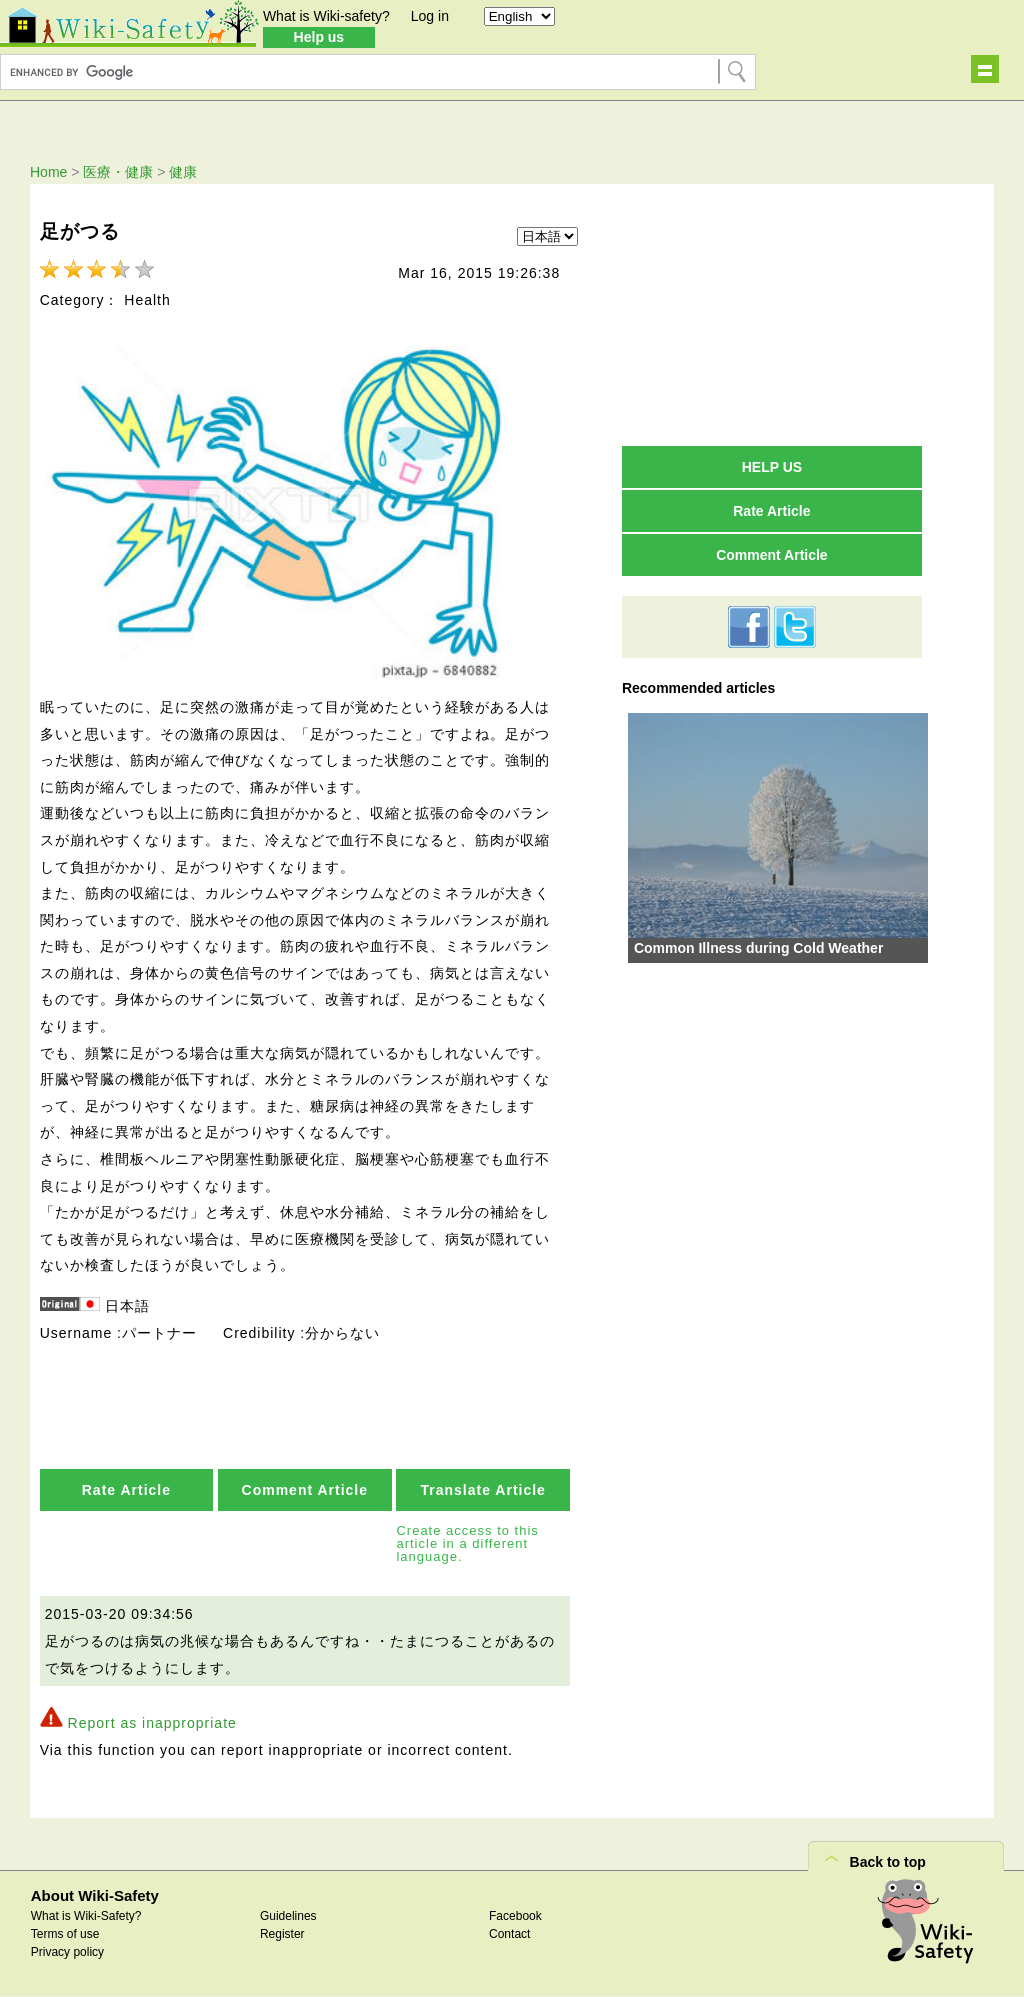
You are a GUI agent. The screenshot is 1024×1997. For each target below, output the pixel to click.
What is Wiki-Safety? (86, 1916)
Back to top (888, 1862)
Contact (509, 1934)
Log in (430, 16)
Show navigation (985, 69)
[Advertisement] (772, 314)
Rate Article (126, 1490)
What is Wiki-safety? (326, 16)
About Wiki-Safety (95, 1895)
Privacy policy (67, 1952)
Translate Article (482, 1490)
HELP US (772, 467)
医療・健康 (118, 172)
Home (48, 172)
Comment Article (305, 1490)
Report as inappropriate (152, 1723)
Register (282, 1934)
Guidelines (288, 1916)
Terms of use (65, 1934)
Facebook (515, 1916)
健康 (183, 172)
